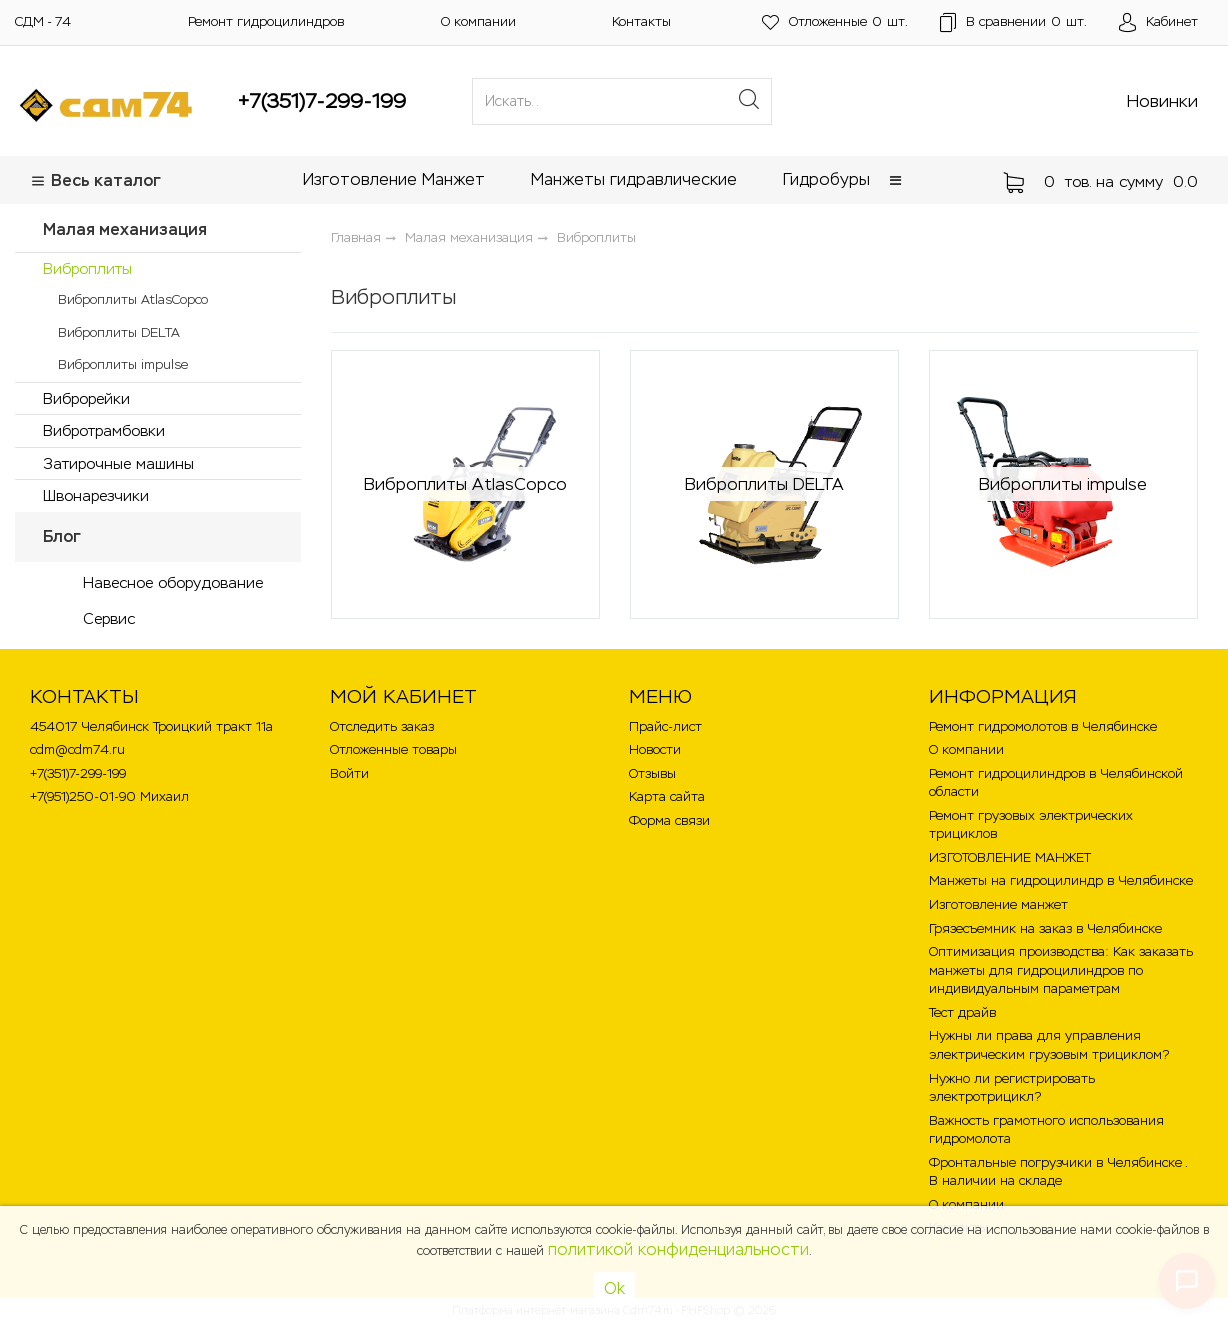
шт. (835, 22)
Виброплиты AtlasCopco (133, 299)
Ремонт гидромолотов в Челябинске (1043, 726)
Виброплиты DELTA (119, 332)
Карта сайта (667, 796)
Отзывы (652, 773)
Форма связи (669, 820)
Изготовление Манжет (394, 179)
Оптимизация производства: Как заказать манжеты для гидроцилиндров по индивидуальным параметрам (1061, 970)
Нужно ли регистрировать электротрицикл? (1012, 1088)
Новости (655, 749)
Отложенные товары (393, 749)
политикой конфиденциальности (678, 1249)
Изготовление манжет (998, 904)
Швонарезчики (96, 495)
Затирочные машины (118, 463)
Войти (349, 773)
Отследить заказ (382, 726)
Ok (614, 1288)
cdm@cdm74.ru (77, 749)
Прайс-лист (665, 726)
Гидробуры (826, 179)
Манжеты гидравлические (634, 179)
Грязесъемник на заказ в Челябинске (1045, 928)
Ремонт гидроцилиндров (266, 21)
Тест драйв (962, 1012)
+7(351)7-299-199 (322, 101)
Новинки (1162, 101)
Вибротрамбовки (104, 430)
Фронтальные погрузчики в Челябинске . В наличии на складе (1058, 1172)
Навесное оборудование (173, 582)
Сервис (109, 618)
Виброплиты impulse (123, 364)
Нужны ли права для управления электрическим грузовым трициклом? (1049, 1045)
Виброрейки (86, 398)
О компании (478, 21)
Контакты (641, 21)
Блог (62, 536)
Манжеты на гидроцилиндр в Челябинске (1061, 880)
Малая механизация (125, 229)
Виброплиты (87, 268)
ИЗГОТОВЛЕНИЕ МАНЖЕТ (1010, 857)
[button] (895, 180)
